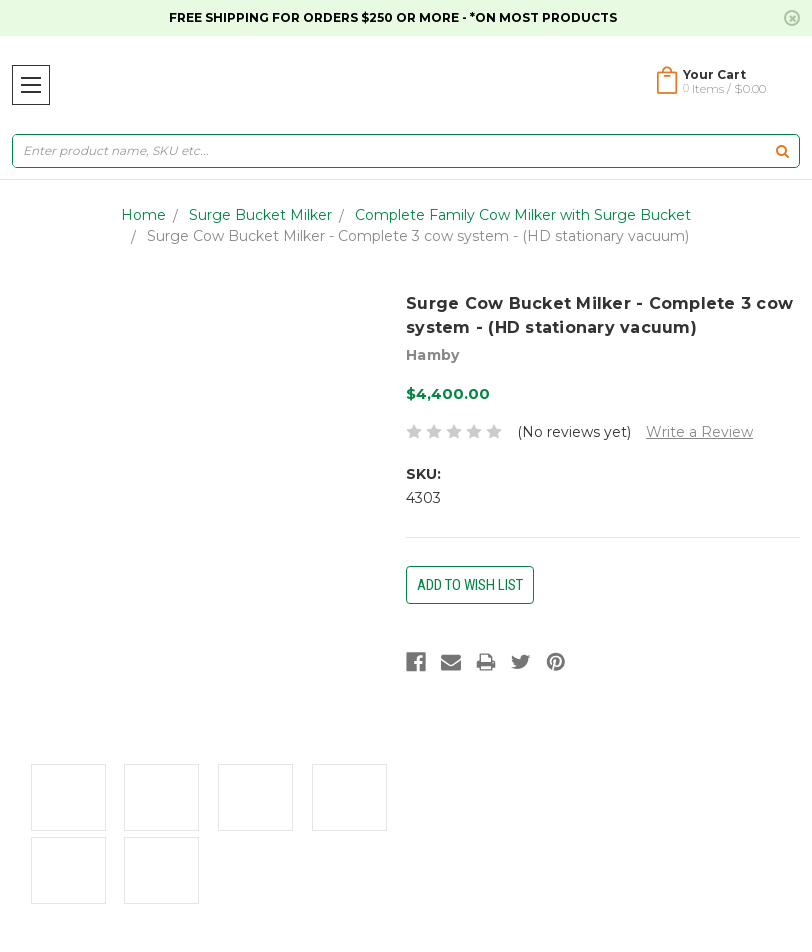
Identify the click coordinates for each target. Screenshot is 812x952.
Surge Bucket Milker (260, 215)
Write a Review (699, 432)
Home (143, 215)
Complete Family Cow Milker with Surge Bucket (523, 215)
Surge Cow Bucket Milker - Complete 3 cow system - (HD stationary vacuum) (418, 236)
